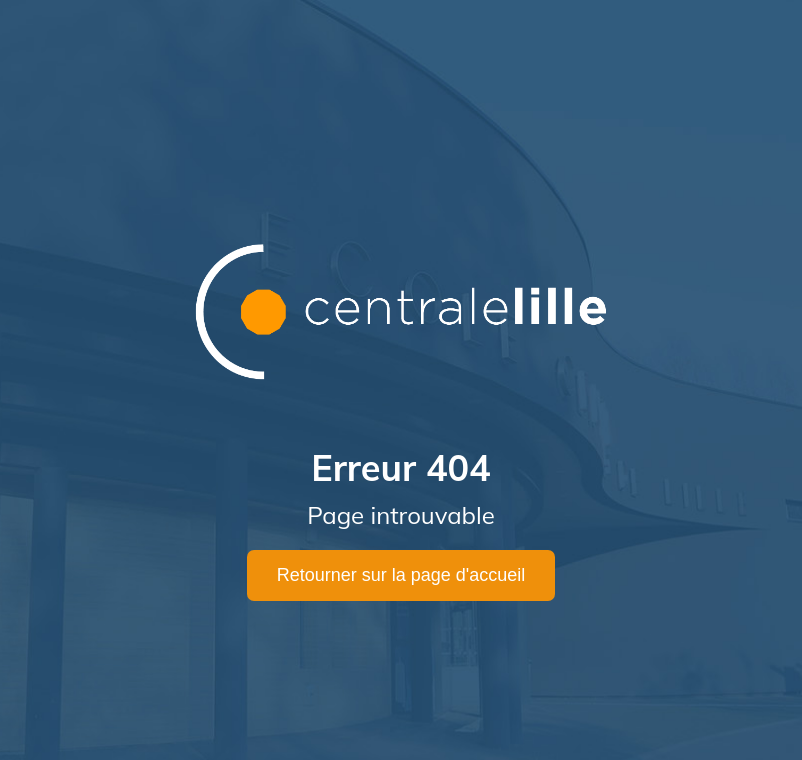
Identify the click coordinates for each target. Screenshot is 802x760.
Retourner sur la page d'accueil (401, 575)
